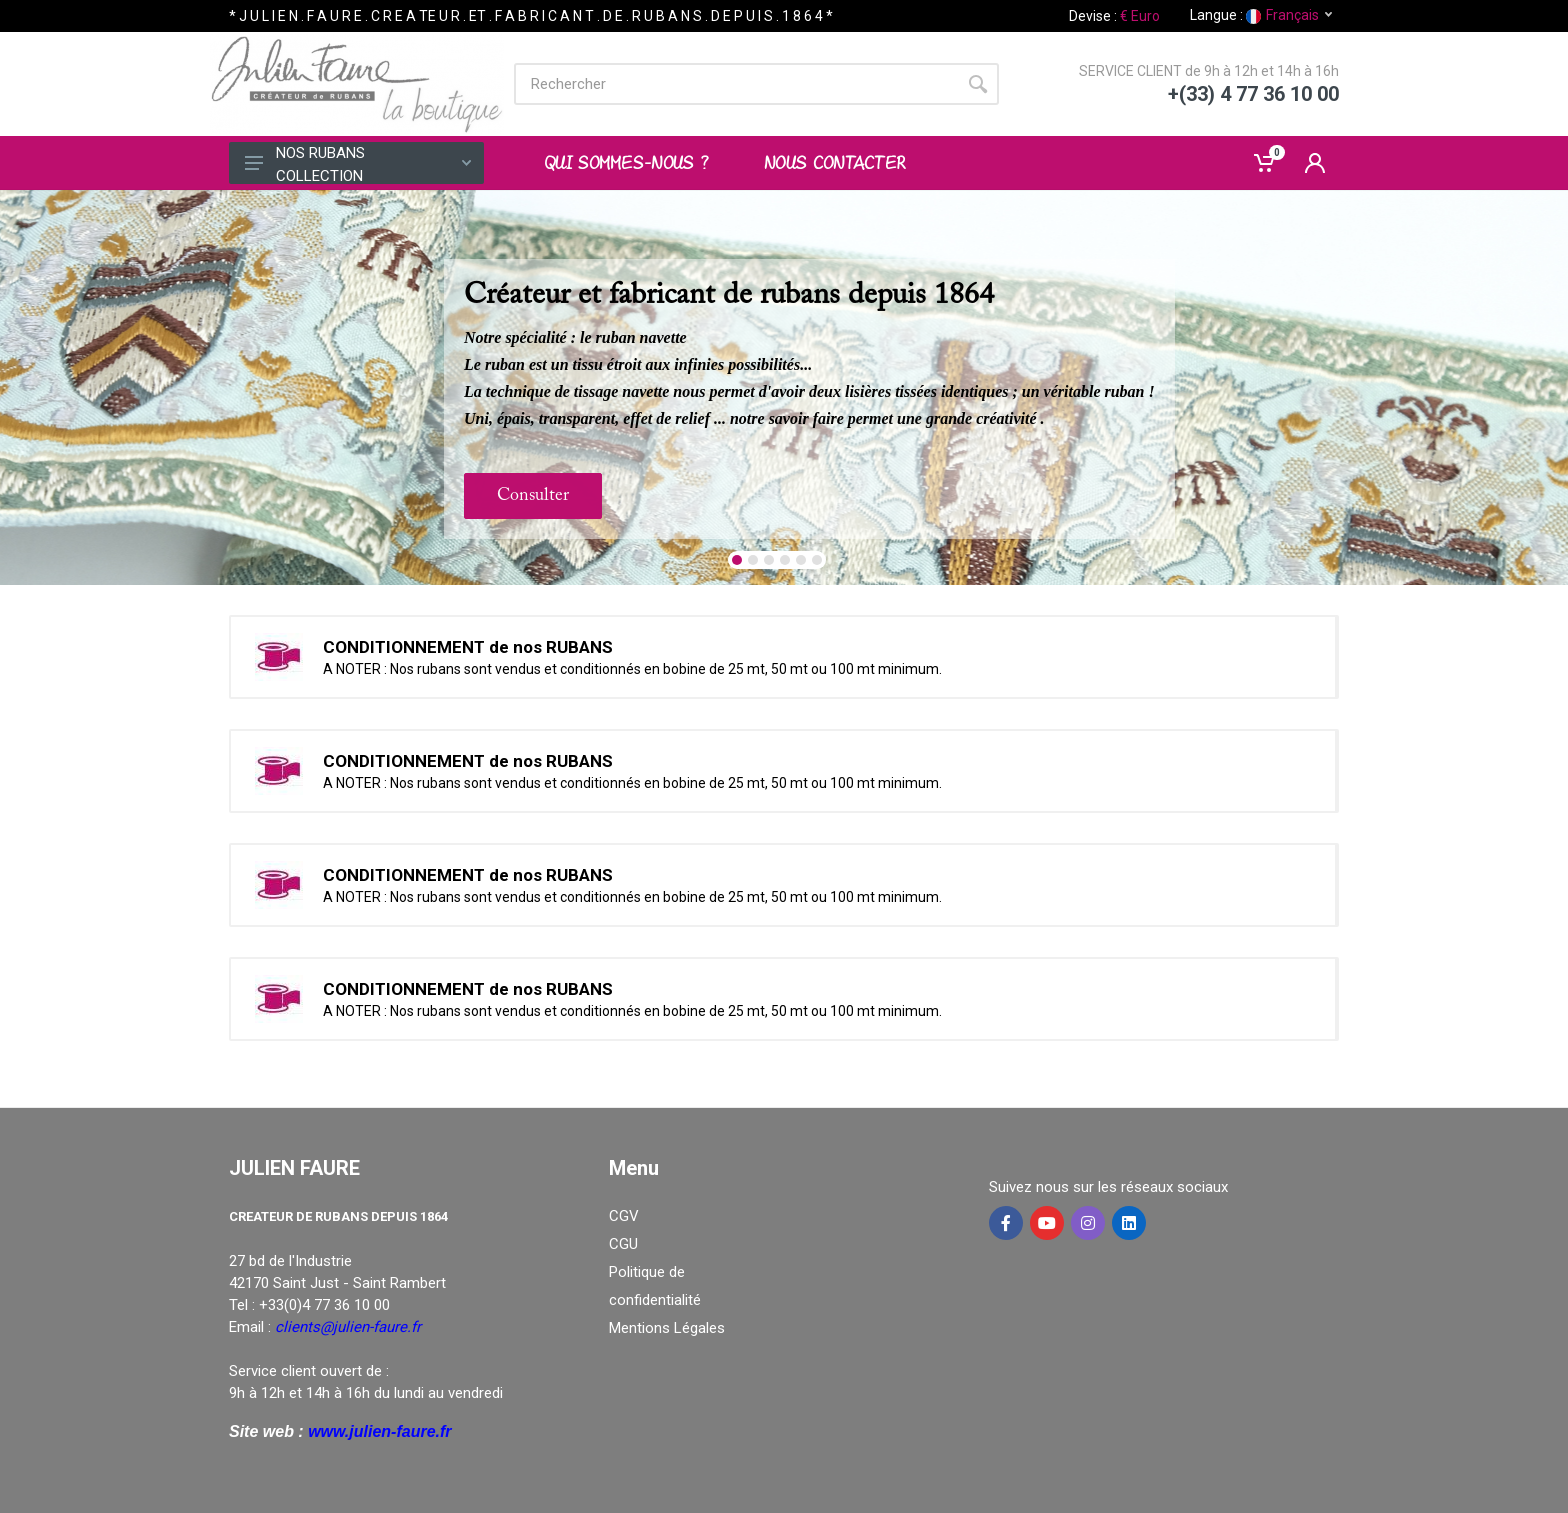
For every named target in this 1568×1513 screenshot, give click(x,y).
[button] (737, 560)
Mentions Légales (667, 1328)
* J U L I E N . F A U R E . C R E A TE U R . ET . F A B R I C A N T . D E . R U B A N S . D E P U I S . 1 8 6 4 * (531, 16)
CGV (624, 1216)
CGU (623, 1244)
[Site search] (735, 84)
